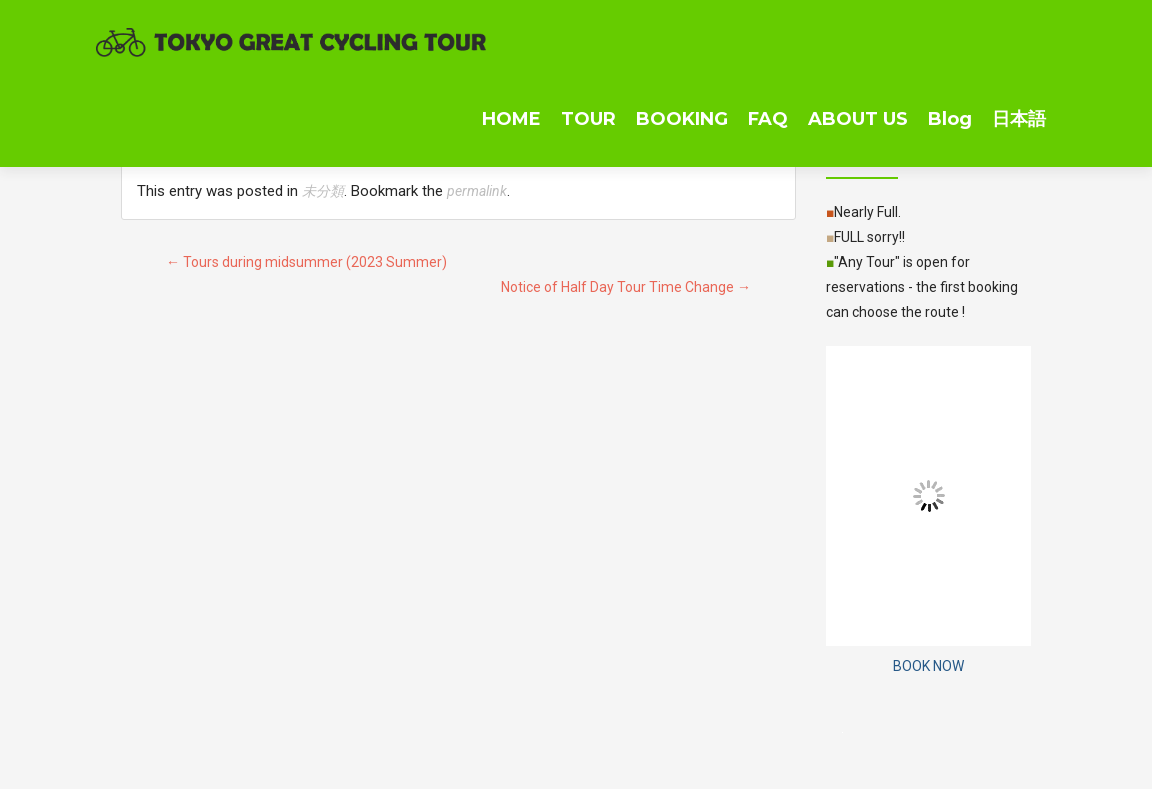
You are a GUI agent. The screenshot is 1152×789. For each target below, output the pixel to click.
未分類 (323, 191)
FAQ (768, 119)
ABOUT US (858, 119)
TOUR (588, 119)
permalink (477, 191)
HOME (511, 119)
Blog (950, 119)
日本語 (1019, 119)
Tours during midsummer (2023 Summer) (306, 262)
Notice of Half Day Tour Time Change (626, 287)
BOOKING (682, 119)
